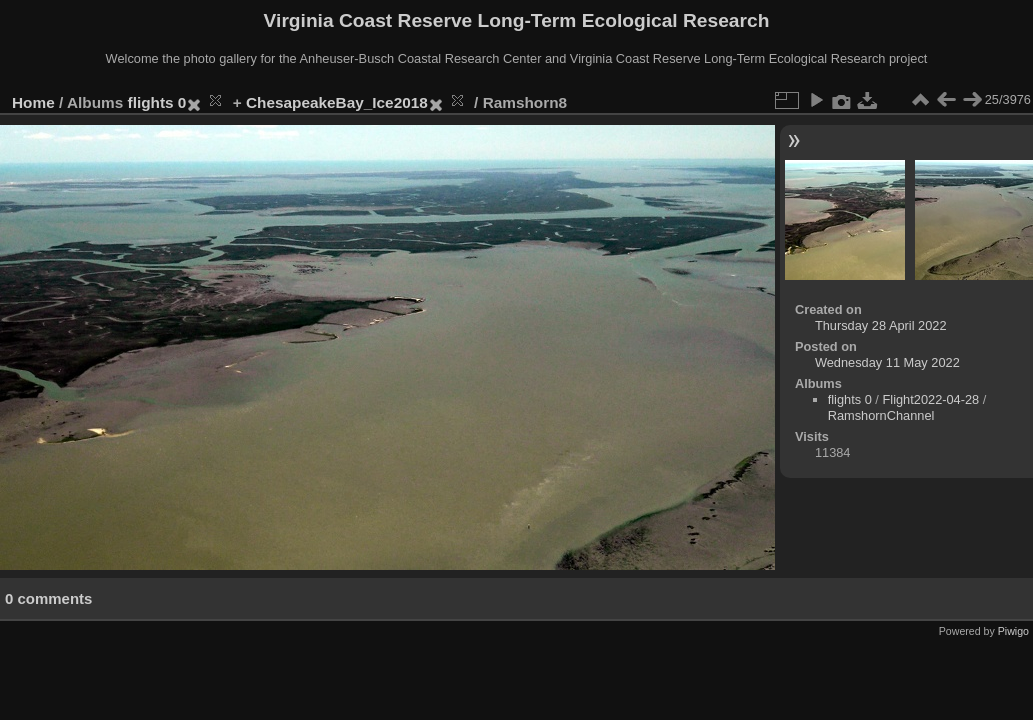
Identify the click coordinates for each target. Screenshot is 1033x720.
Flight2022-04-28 (930, 399)
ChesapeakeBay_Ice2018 (337, 102)
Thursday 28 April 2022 (881, 325)
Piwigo (1013, 631)
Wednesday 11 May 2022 (887, 362)
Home (33, 102)
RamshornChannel (881, 415)
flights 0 (157, 102)
